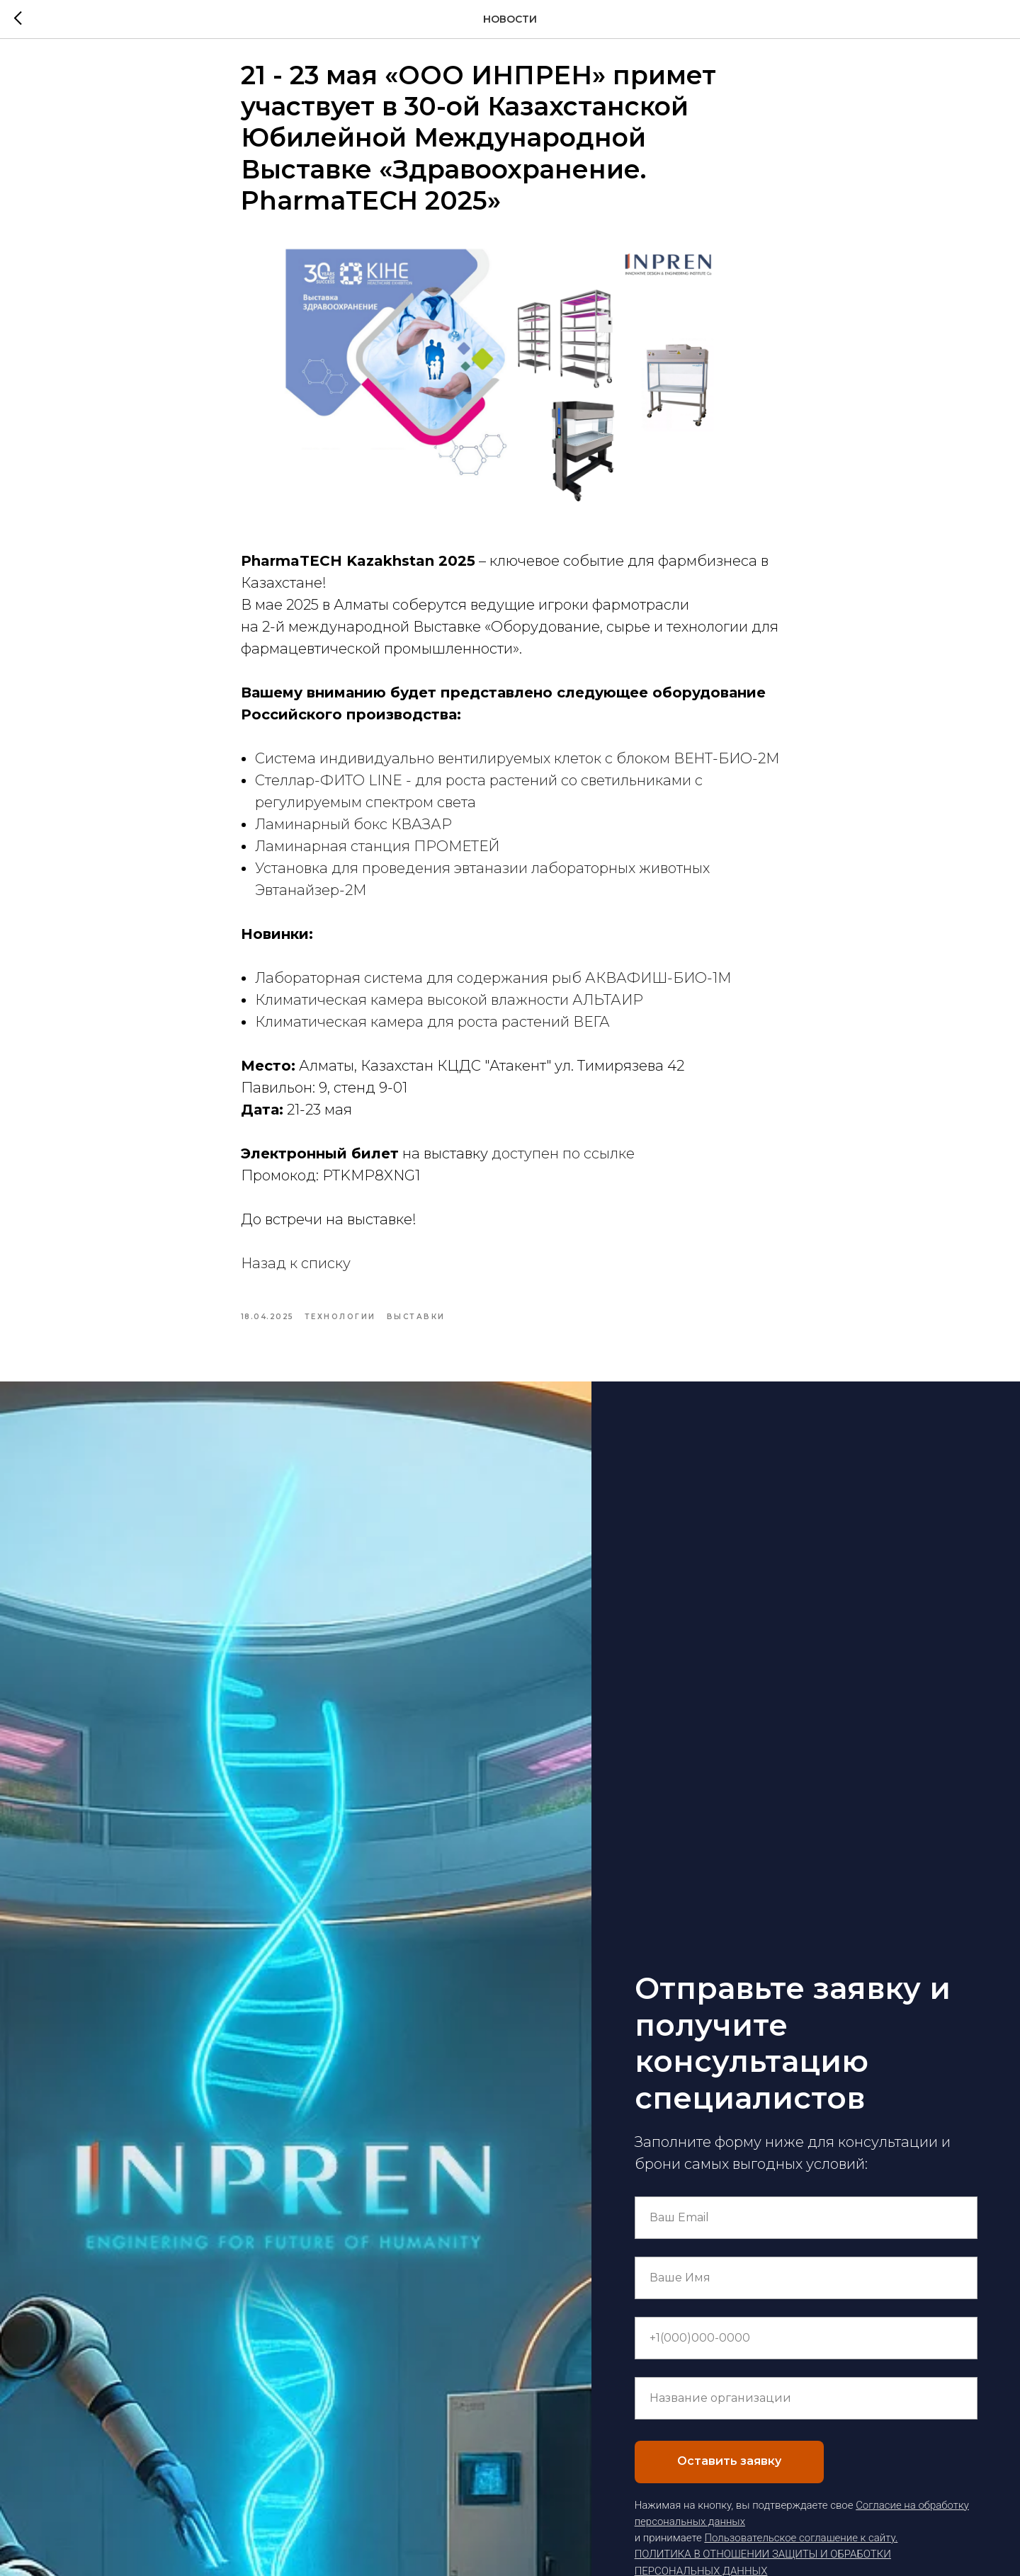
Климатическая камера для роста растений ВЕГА (432, 1030)
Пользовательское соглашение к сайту (799, 2554)
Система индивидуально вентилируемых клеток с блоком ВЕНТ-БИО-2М (517, 766)
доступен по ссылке (563, 1161)
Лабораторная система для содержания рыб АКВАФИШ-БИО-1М (493, 986)
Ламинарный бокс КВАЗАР (353, 832)
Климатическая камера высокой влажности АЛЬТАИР (449, 1008)
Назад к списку (296, 1271)
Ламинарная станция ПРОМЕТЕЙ (377, 854)
